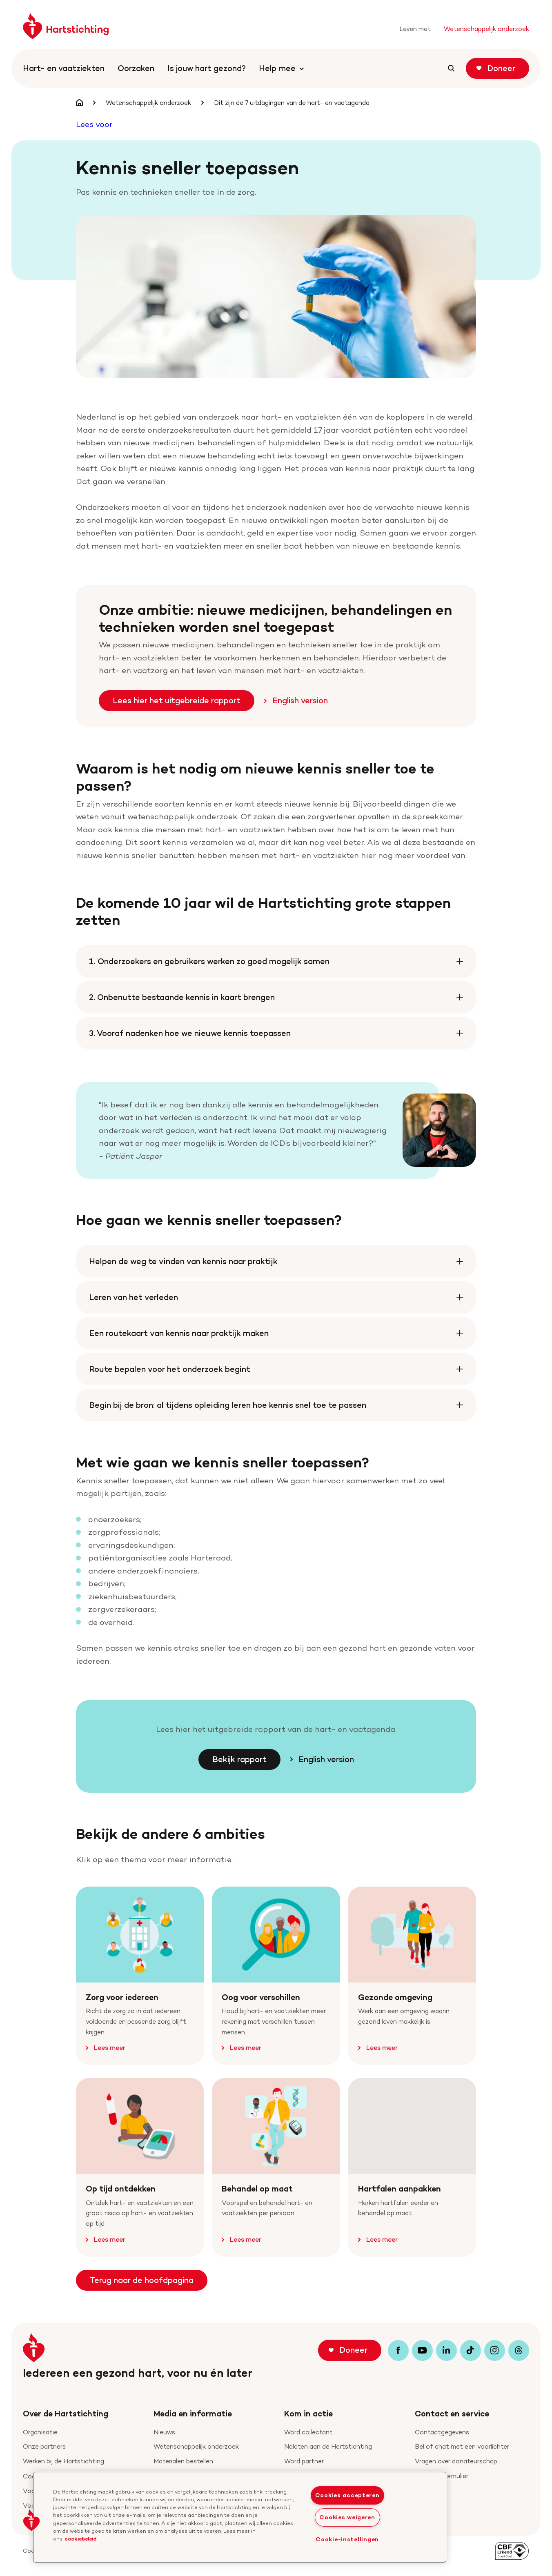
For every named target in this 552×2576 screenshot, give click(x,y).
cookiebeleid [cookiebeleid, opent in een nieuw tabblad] (80, 2538)
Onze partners (44, 2446)
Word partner (304, 2461)
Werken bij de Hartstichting (63, 2461)
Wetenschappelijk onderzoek (196, 2446)
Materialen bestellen (183, 2461)
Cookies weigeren (347, 2517)
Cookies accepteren (347, 2495)
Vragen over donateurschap (456, 2461)
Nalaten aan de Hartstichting (328, 2446)
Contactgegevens (442, 2432)
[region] (240, 2517)
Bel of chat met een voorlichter (462, 2446)
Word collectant (308, 2432)
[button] (31, 2520)
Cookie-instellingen (347, 2539)
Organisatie (40, 2432)
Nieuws (164, 2432)
